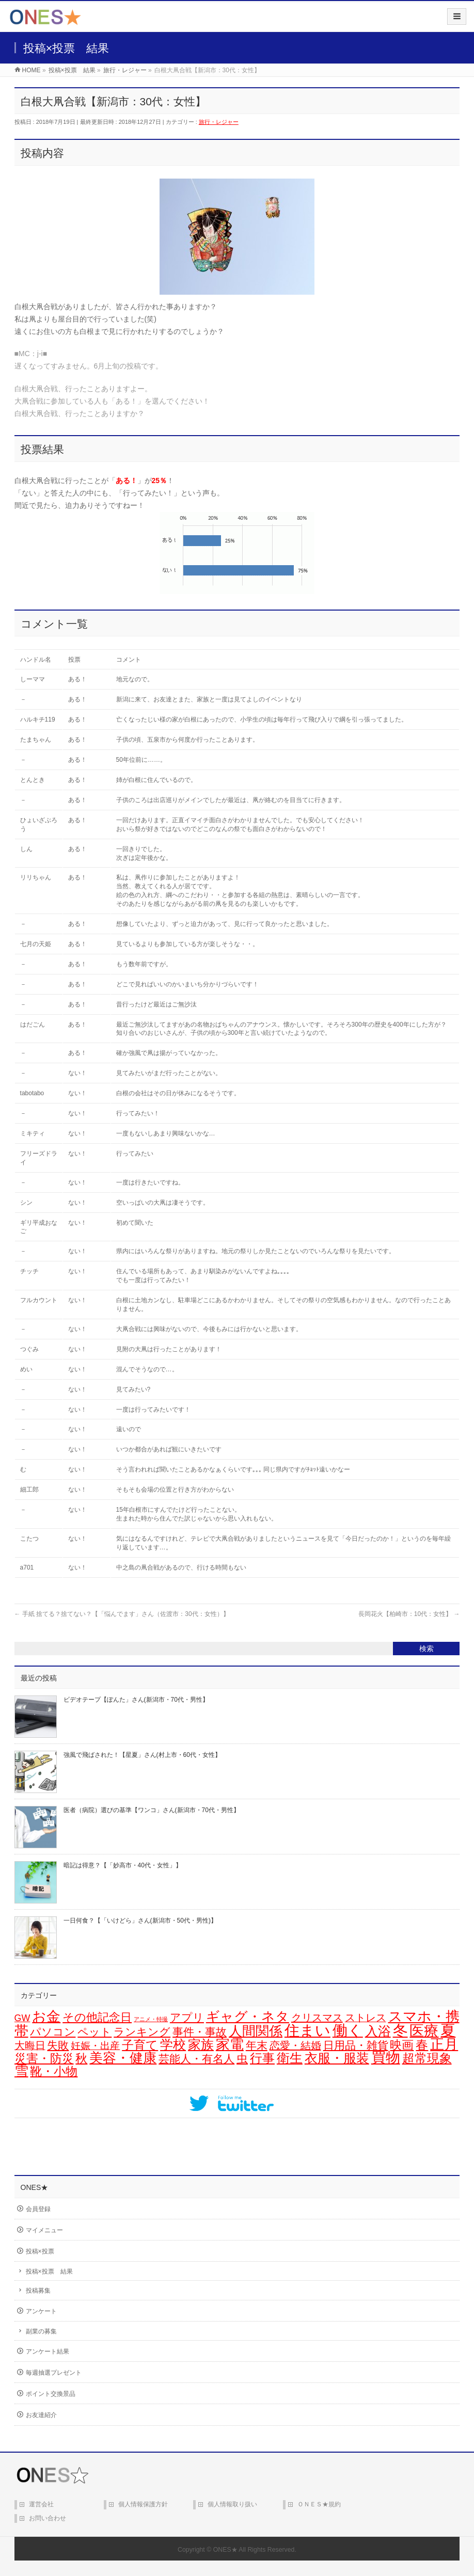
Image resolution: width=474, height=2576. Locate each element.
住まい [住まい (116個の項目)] (307, 2030)
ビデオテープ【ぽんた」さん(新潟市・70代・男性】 (136, 1699)
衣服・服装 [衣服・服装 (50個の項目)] (337, 2058)
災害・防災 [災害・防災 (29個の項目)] (44, 2058)
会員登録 (38, 2209)
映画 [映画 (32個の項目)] (402, 2045)
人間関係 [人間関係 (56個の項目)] (255, 2031)
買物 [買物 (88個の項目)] (385, 2058)
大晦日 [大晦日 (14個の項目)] (29, 2045)
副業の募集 (41, 2331)
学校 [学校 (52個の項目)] (173, 2044)
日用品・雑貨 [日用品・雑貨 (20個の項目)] (355, 2045)
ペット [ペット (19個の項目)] (94, 2032)
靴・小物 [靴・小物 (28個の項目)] (53, 2071)
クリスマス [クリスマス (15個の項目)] (317, 2017)
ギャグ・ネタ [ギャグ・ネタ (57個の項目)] (247, 2016)
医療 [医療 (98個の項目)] (423, 2030)
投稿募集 (38, 2290)
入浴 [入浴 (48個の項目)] (378, 2031)
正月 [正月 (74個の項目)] (444, 2044)
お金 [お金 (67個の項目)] (46, 2016)
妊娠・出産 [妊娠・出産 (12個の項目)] (95, 2045)
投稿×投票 (40, 2251)
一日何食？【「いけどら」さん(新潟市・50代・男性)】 (140, 1920)
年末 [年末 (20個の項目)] (256, 2045)
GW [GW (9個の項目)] (22, 2018)
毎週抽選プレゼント (54, 2372)
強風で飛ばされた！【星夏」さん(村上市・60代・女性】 (142, 1754)
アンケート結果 (47, 2351)
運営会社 (41, 2504)
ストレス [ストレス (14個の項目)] (365, 2017)
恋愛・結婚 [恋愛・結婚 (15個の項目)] (295, 2045)
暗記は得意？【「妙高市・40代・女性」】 (123, 1865)
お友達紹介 (41, 2415)
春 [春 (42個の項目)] (422, 2045)
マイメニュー (44, 2230)
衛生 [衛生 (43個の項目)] (290, 2058)
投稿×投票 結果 (49, 2271)
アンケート (41, 2311)
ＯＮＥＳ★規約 (319, 2504)
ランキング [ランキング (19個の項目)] (142, 2032)
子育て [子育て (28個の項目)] (140, 2045)
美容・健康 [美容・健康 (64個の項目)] (122, 2058)
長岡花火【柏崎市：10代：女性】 (409, 1614)
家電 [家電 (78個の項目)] (230, 2044)
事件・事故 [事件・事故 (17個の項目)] (199, 2032)
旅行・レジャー (219, 122)
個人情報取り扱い (232, 2504)
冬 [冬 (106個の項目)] (400, 2030)
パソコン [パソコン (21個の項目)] (52, 2032)
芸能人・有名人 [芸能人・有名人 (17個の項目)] (196, 2059)
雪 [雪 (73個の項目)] (21, 2070)
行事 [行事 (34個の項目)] (262, 2058)
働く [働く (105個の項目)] (348, 2030)
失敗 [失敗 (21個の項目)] (58, 2045)
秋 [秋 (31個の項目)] (81, 2058)
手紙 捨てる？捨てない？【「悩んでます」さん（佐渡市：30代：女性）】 (121, 1614)
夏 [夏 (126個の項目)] (447, 2030)
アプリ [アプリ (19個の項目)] (187, 2017)
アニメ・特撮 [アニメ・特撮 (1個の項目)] (151, 2019)
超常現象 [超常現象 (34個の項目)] (427, 2058)
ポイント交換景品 (50, 2393)
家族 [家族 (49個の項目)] (201, 2044)
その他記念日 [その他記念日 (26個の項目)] (97, 2017)
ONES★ (225, 2549)
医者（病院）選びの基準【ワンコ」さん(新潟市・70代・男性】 (152, 1810)
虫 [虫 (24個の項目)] (242, 2058)
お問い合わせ (47, 2518)
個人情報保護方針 (143, 2504)
